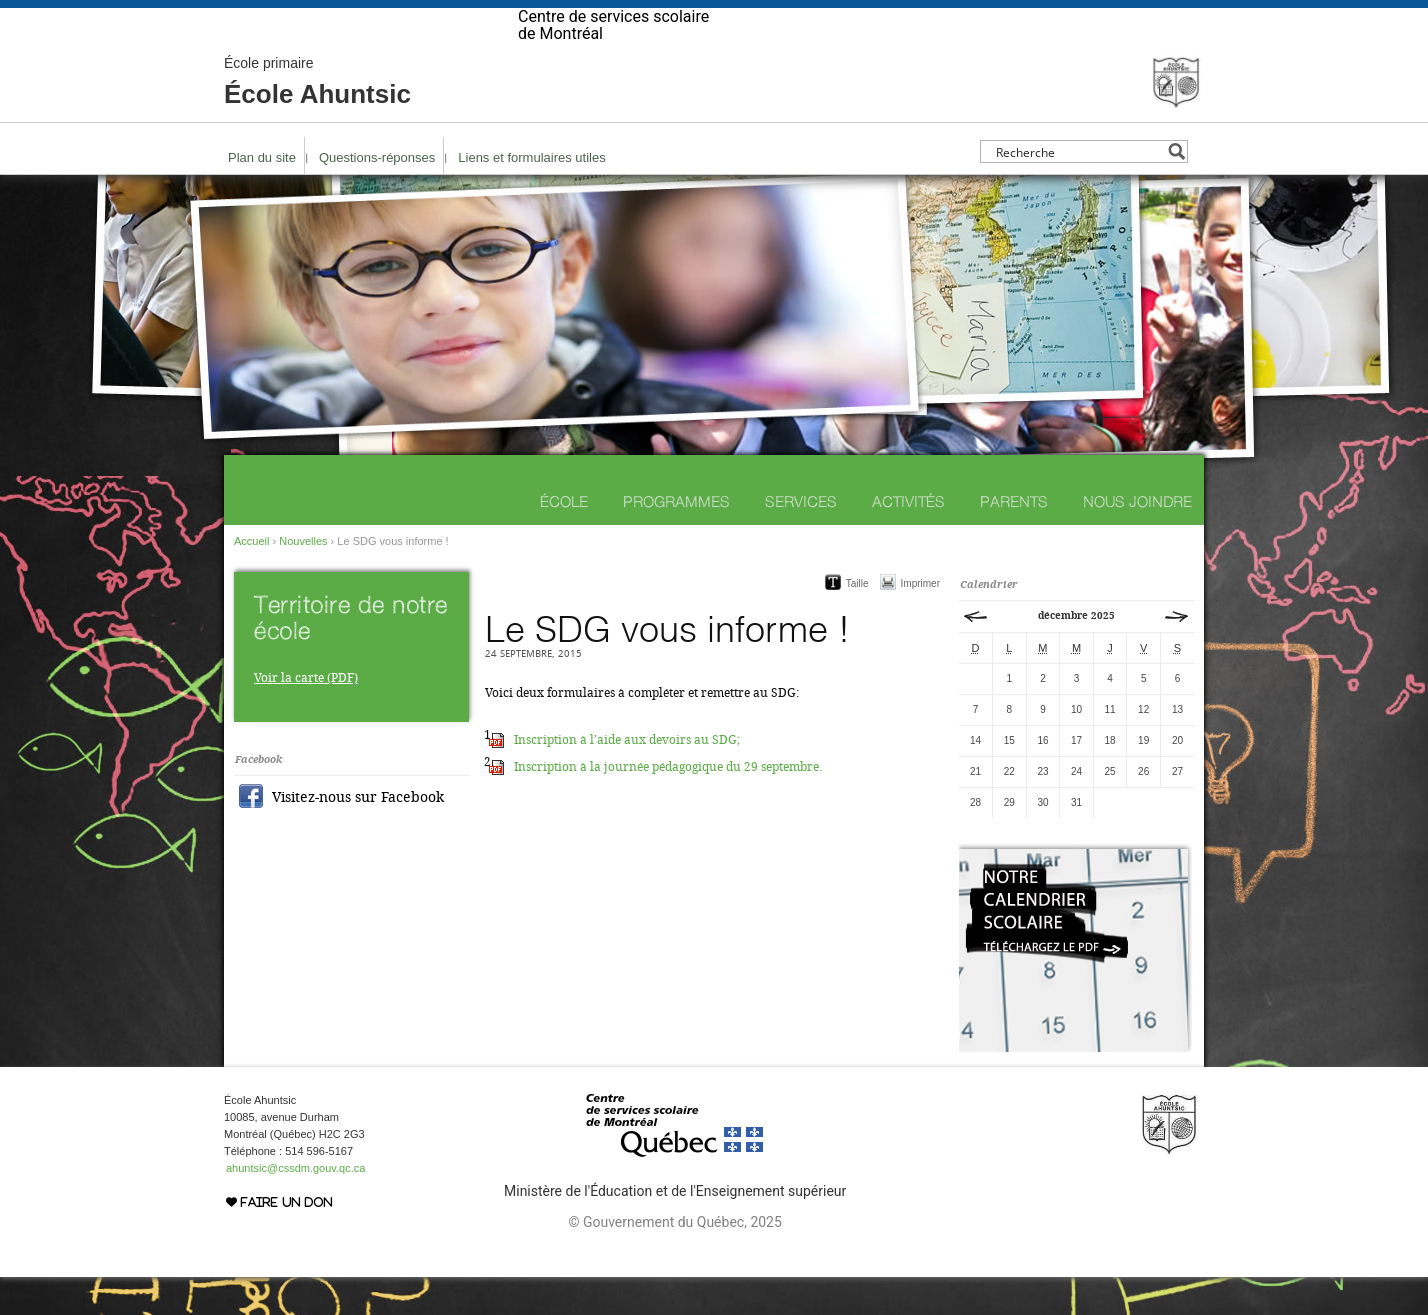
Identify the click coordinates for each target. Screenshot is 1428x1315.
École (564, 539)
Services (801, 539)
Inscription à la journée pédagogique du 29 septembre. (668, 805)
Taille (857, 621)
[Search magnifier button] (1176, 189)
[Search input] (1078, 189)
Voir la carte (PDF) (306, 716)
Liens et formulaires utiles (531, 195)
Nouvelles (303, 579)
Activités (908, 539)
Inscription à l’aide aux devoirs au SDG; (627, 778)
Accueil (251, 579)
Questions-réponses (377, 195)
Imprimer (920, 621)
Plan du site (262, 195)
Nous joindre (1137, 539)
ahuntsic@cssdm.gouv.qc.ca (295, 1206)
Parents (1014, 539)
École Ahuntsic (317, 120)
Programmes (676, 539)
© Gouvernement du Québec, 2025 (674, 1260)
